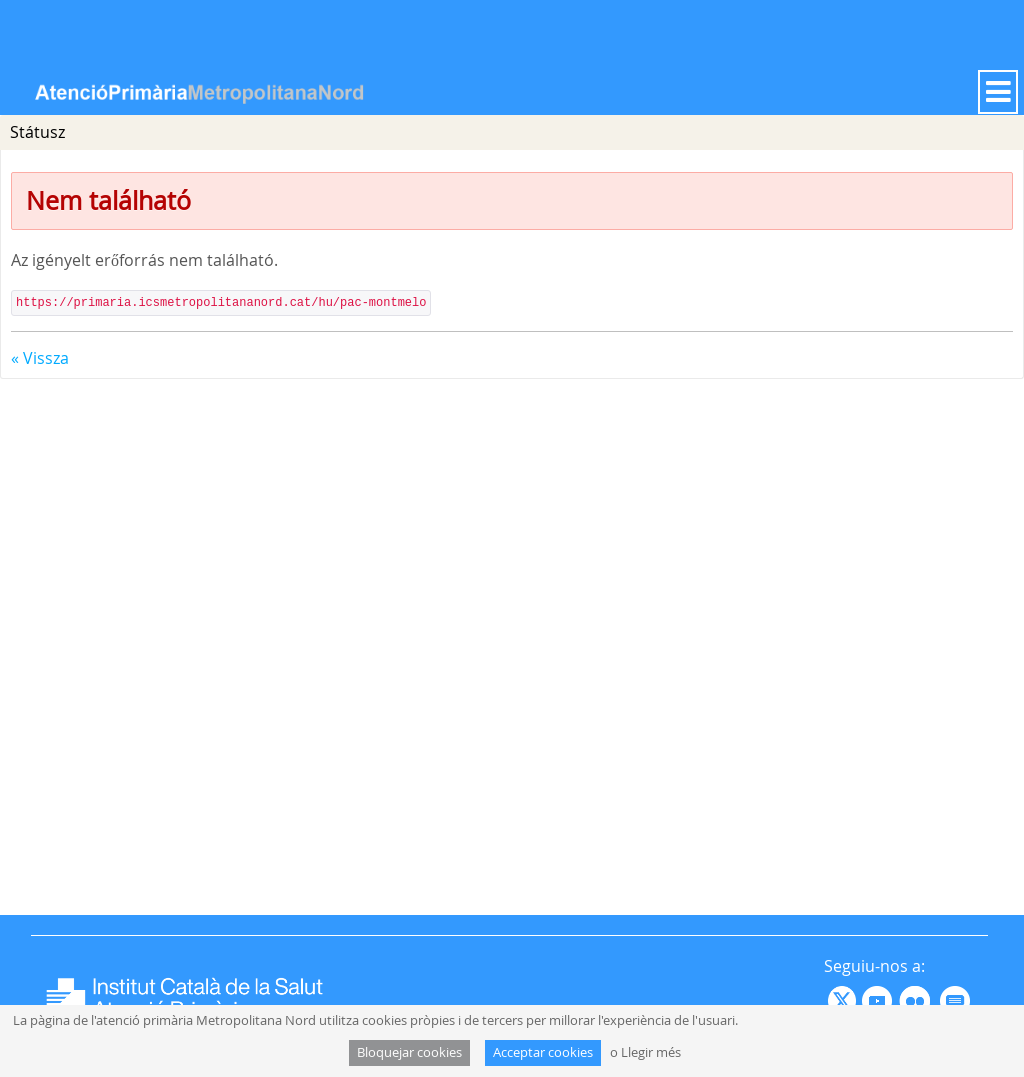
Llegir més (651, 1052)
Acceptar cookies (543, 1052)
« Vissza (40, 358)
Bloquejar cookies (409, 1052)
